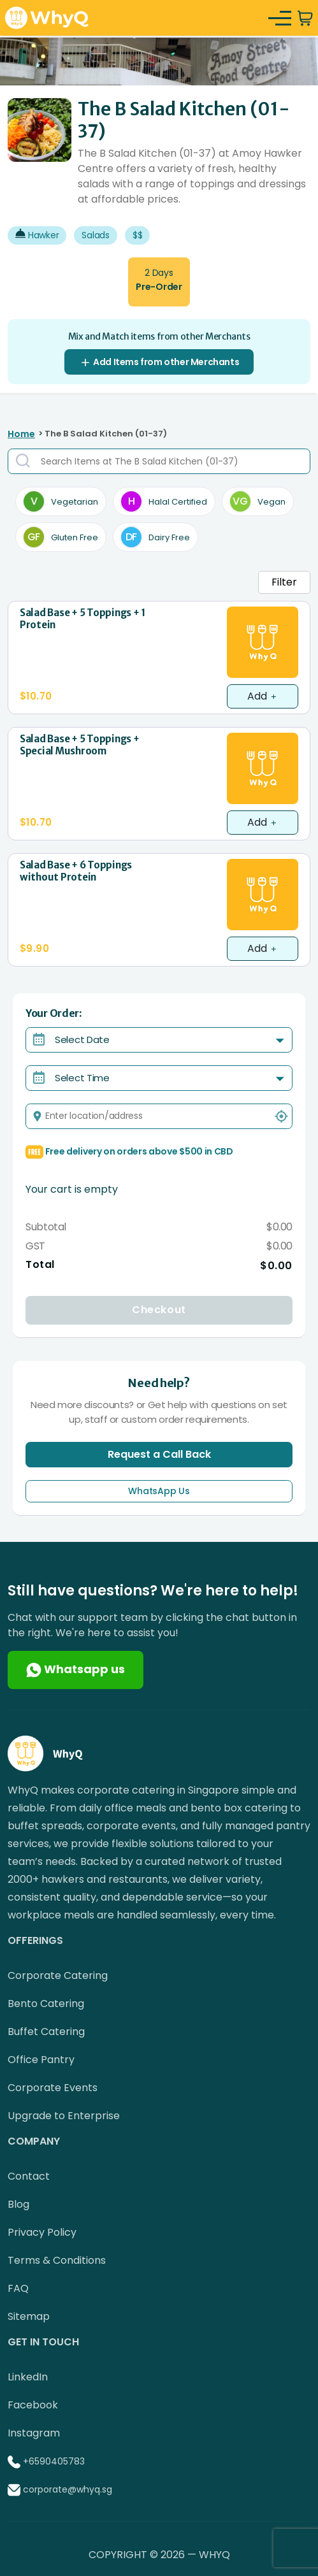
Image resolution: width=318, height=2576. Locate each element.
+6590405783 (54, 2461)
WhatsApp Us (158, 1491)
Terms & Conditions (57, 2260)
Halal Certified (164, 501)
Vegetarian (61, 501)
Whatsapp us (75, 1669)
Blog (18, 2204)
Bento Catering (46, 2003)
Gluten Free (61, 537)
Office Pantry (41, 2059)
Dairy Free (155, 537)
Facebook (33, 2405)
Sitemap (29, 2316)
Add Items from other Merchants (159, 362)
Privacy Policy (42, 2232)
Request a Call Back (159, 1454)
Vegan (257, 501)
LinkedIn (28, 2377)
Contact (29, 2176)
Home (21, 434)
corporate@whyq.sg (67, 2489)
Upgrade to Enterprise (64, 2115)
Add (262, 696)
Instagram (34, 2433)
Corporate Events (53, 2087)
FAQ (18, 2288)
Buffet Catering (46, 2031)
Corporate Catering (58, 1975)
